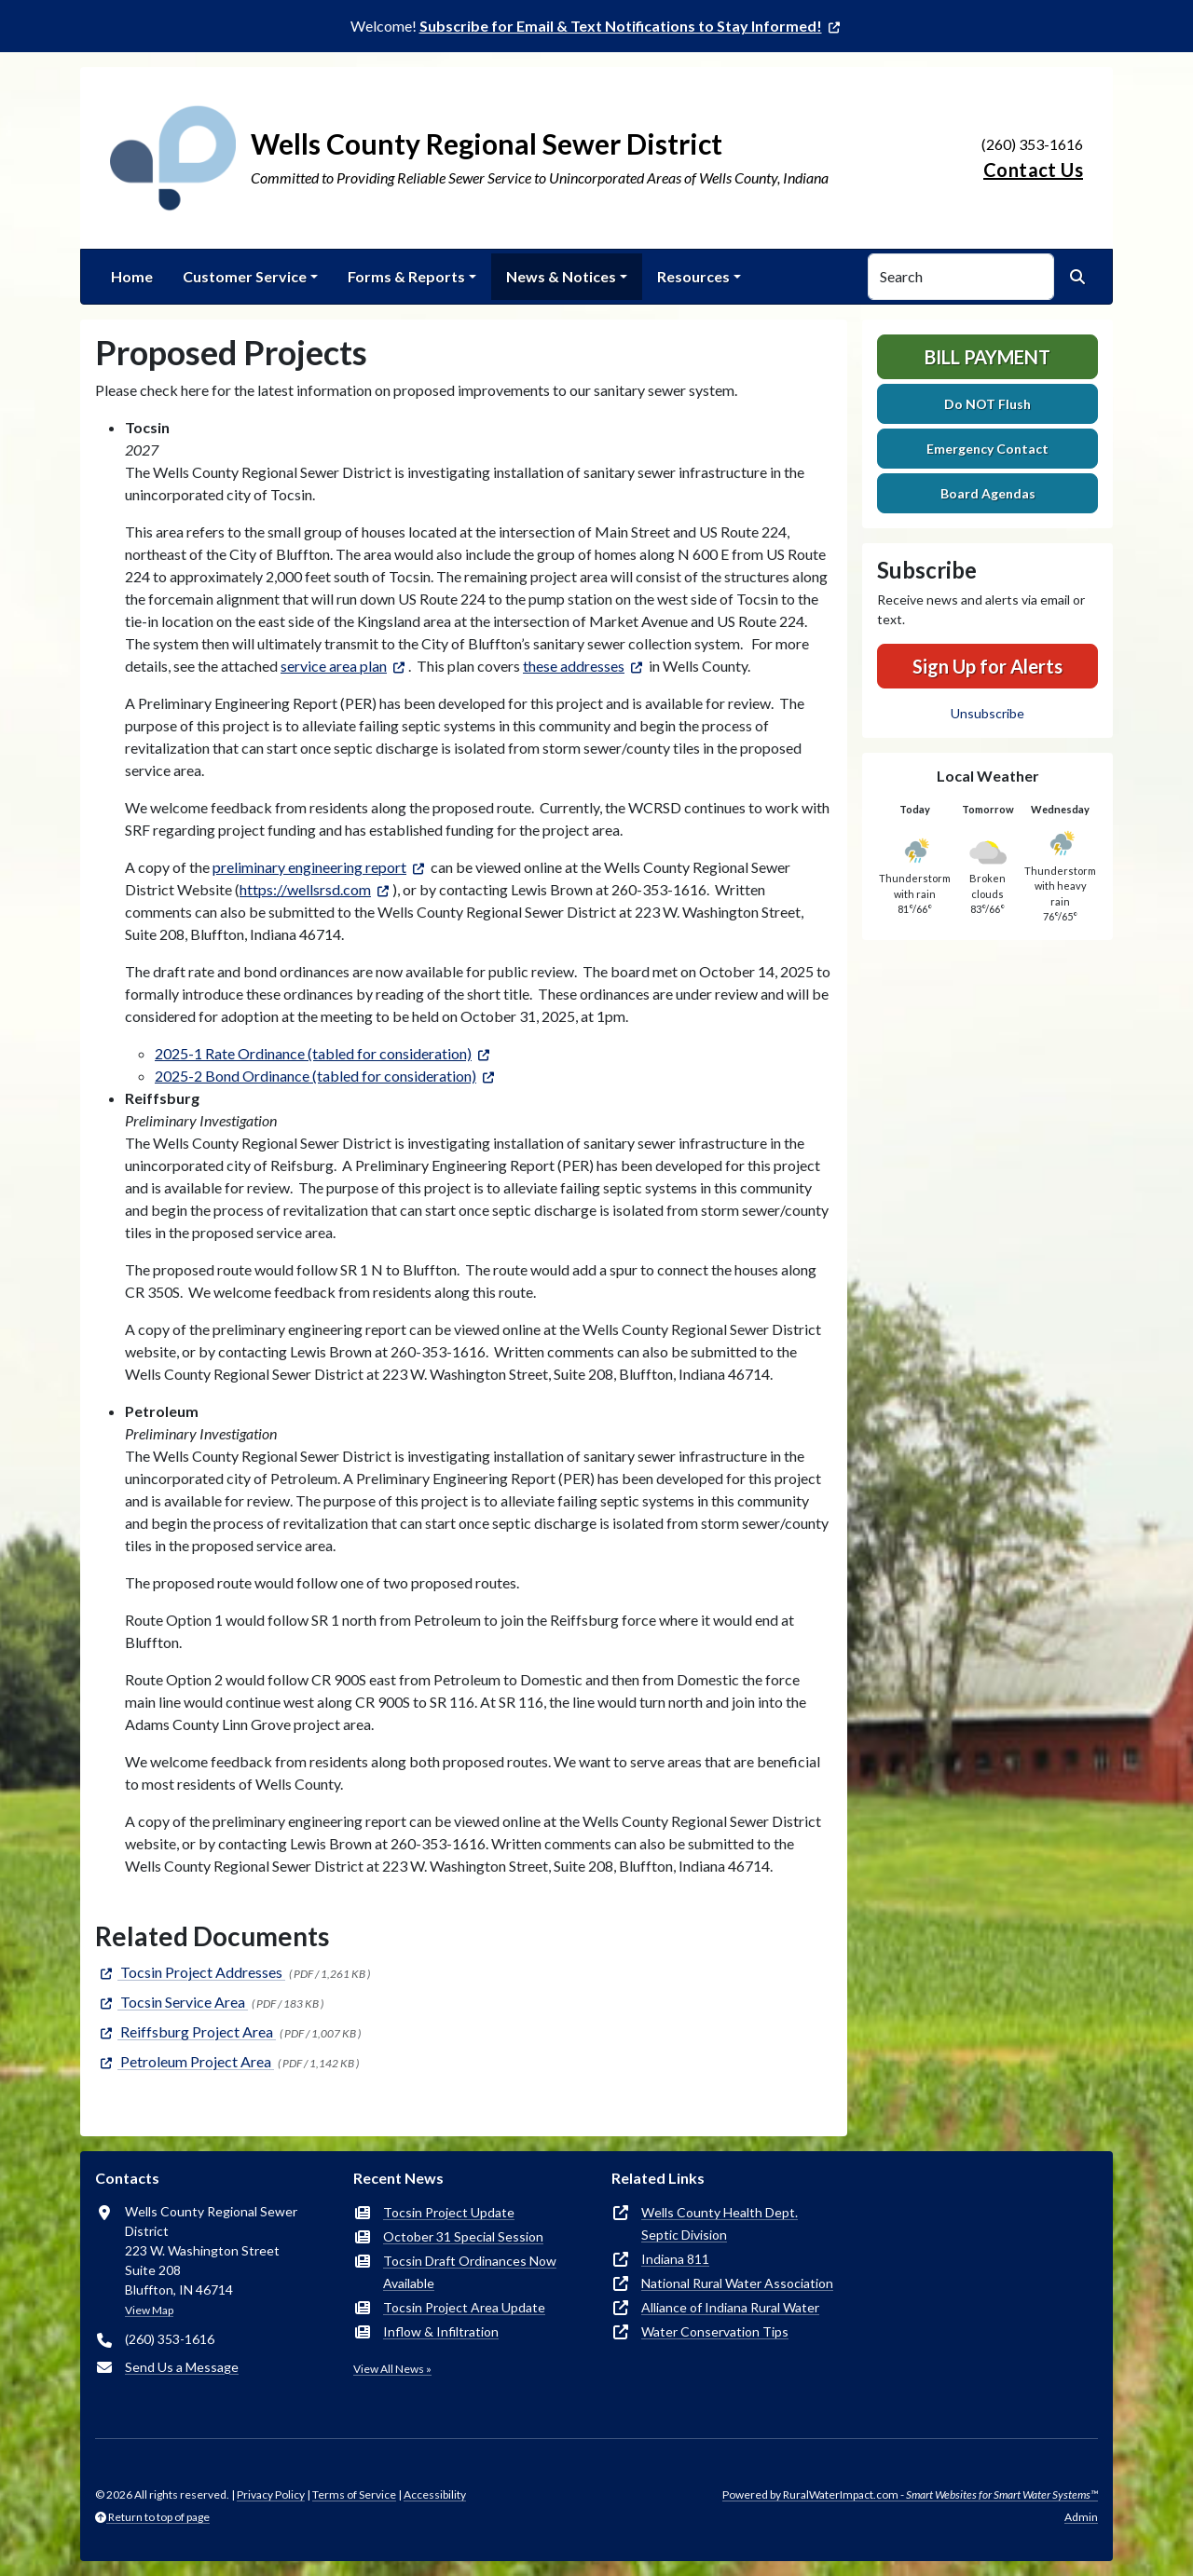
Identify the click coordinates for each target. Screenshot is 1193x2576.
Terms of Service (354, 2494)
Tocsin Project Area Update (464, 2307)
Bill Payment (987, 357)
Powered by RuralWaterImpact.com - (910, 2494)
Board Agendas (987, 493)
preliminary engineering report (309, 867)
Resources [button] (693, 276)
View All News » (392, 2369)
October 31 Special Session (463, 2236)
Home (132, 276)
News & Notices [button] (561, 276)
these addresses (573, 666)
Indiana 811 (675, 2259)
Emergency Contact (987, 449)
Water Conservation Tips (714, 2331)
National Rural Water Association (737, 2283)
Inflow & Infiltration (441, 2331)
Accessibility (435, 2494)
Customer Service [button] (245, 276)
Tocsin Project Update (448, 2212)
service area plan (334, 666)
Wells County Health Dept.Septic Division (719, 2223)
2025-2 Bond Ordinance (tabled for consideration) (315, 1075)
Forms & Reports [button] (406, 276)
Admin (1081, 2517)
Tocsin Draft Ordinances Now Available (469, 2272)
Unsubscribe (987, 713)
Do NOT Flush (987, 404)
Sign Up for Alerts (987, 666)
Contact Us (1033, 169)
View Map (149, 2310)
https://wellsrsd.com (305, 889)
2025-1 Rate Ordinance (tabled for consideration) (313, 1053)
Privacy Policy (271, 2494)
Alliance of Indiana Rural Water (730, 2307)
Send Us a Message (182, 2367)
